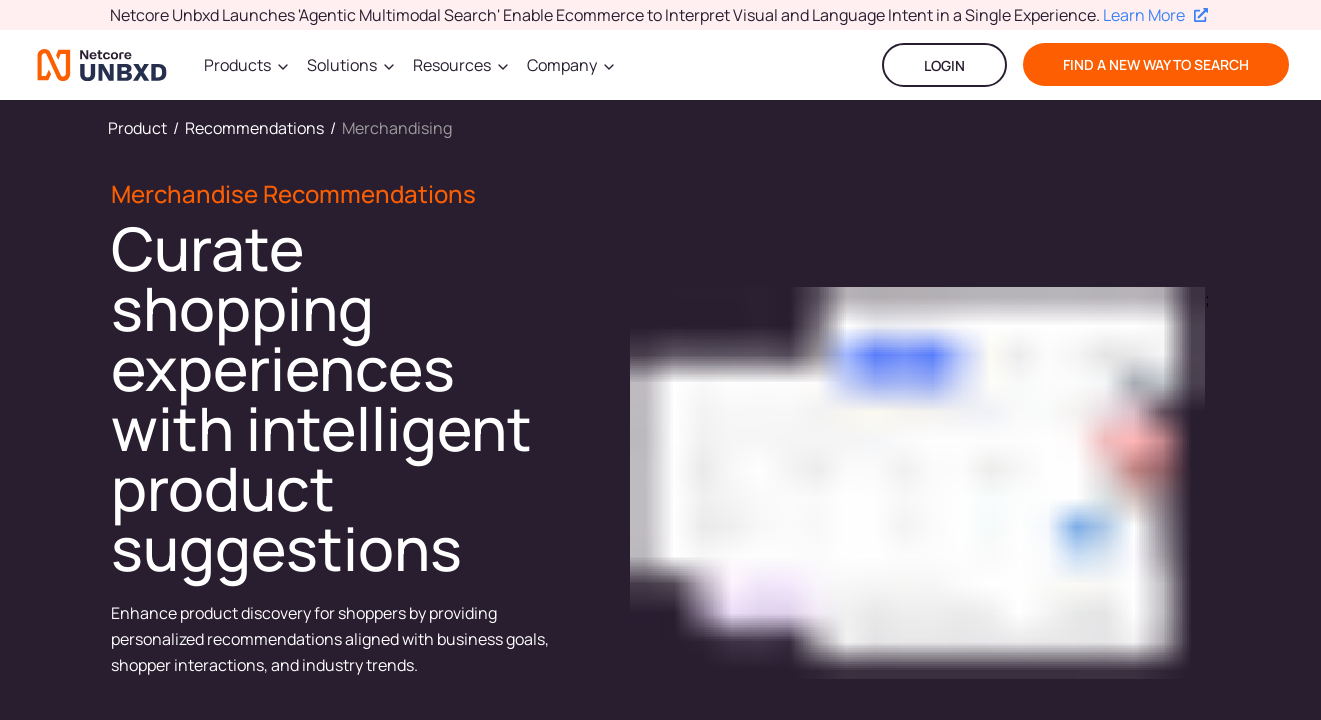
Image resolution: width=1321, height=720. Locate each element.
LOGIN (944, 65)
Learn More (1155, 15)
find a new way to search (1156, 64)
